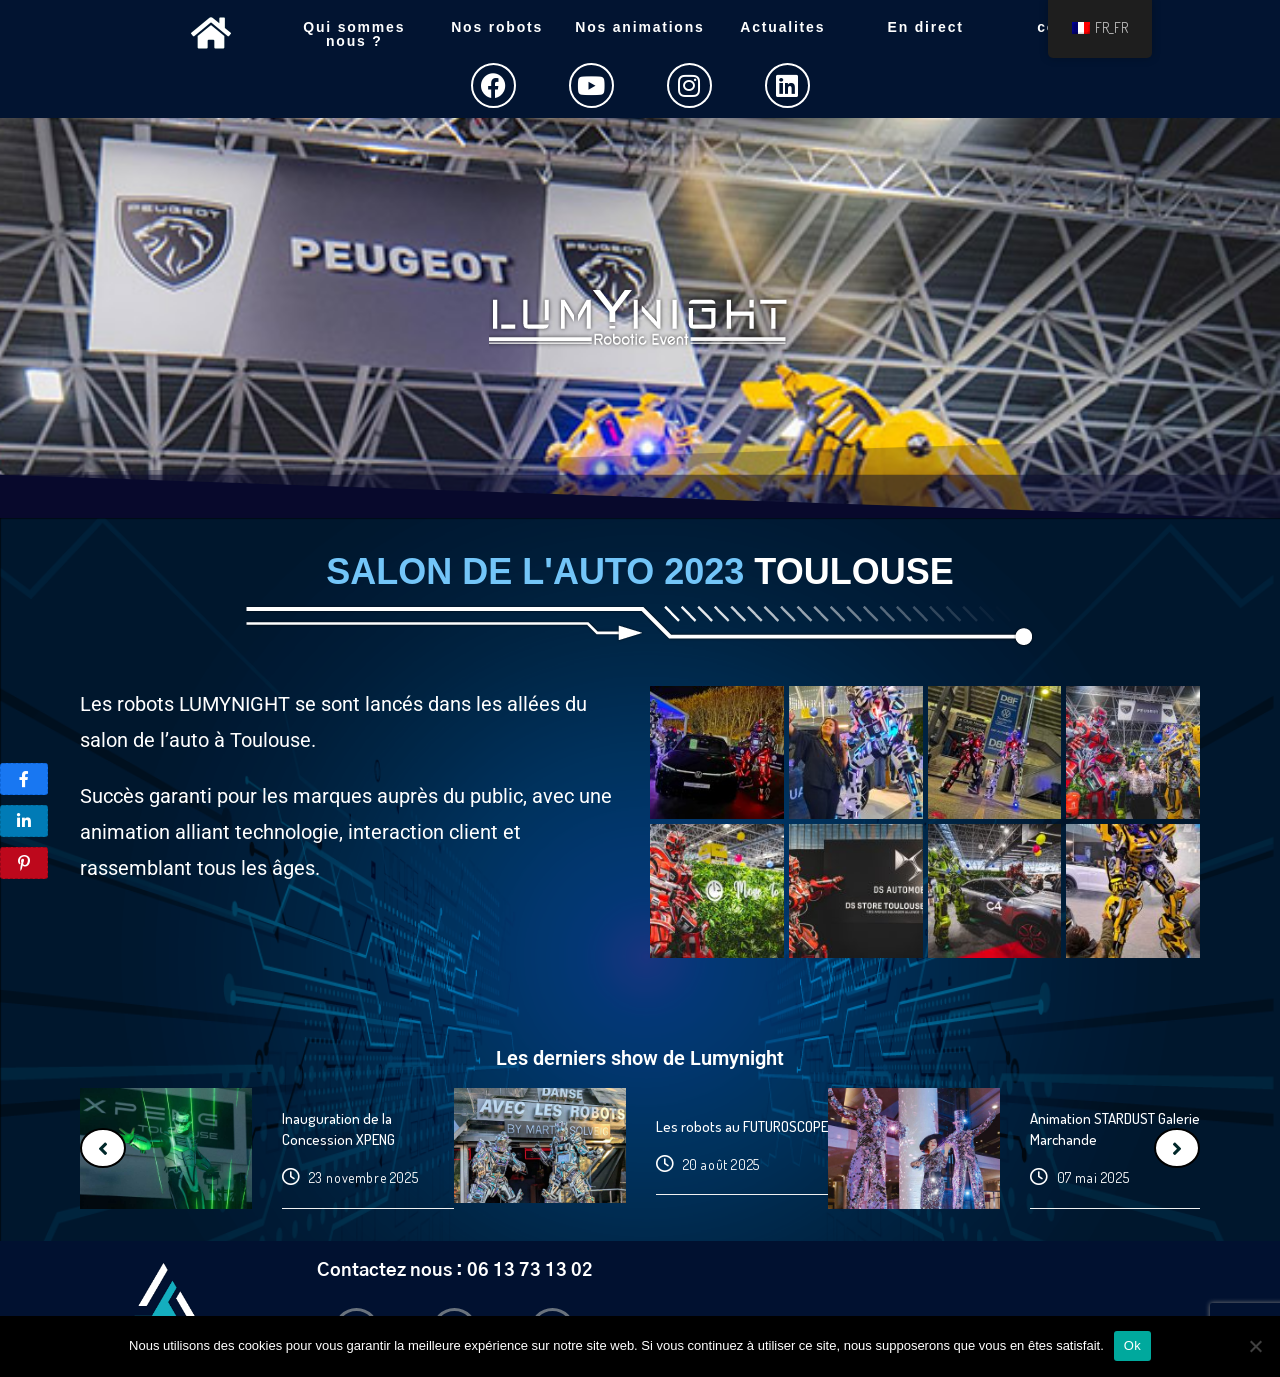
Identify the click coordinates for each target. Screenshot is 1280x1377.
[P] (24, 779)
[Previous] (103, 1148)
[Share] (24, 821)
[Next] (1177, 1148)
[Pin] (24, 863)
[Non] (1255, 1346)
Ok (1132, 1345)
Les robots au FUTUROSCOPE (742, 1126)
